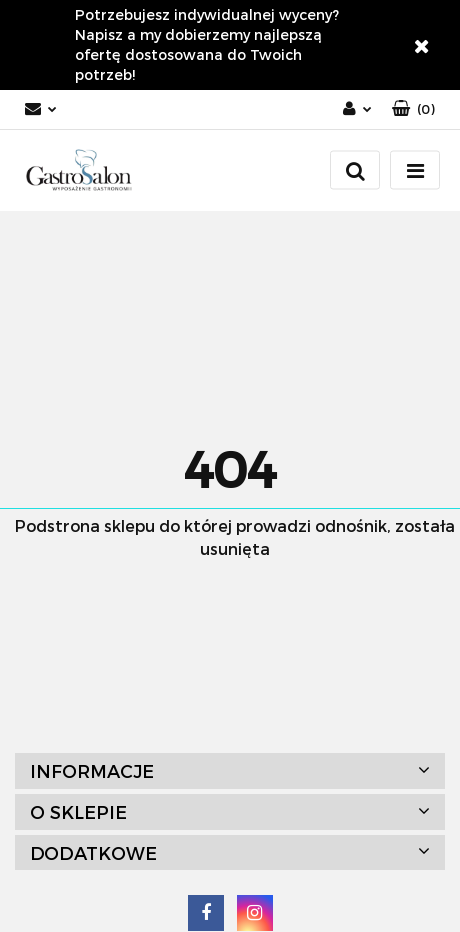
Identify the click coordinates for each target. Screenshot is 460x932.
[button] (413, 109)
